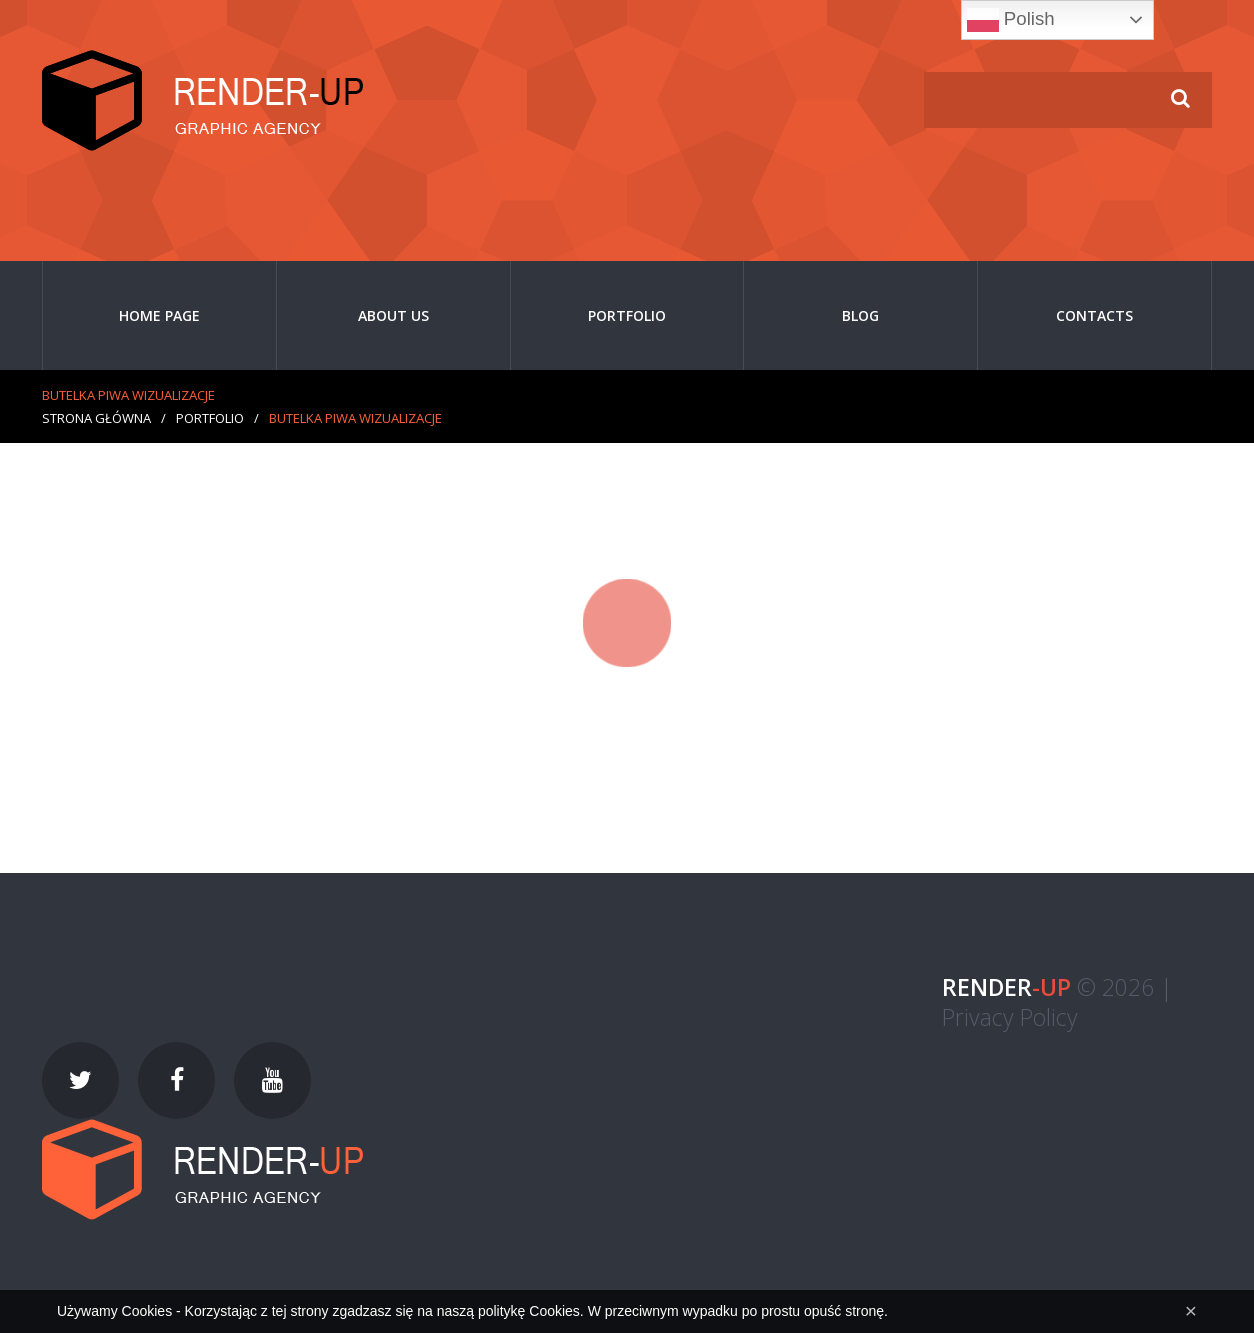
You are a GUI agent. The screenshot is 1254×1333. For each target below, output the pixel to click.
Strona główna (96, 418)
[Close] (1191, 1310)
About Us (393, 315)
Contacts (1094, 315)
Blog (860, 315)
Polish (1011, 20)
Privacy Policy (1010, 1017)
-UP (1006, 987)
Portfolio (627, 315)
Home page (159, 315)
